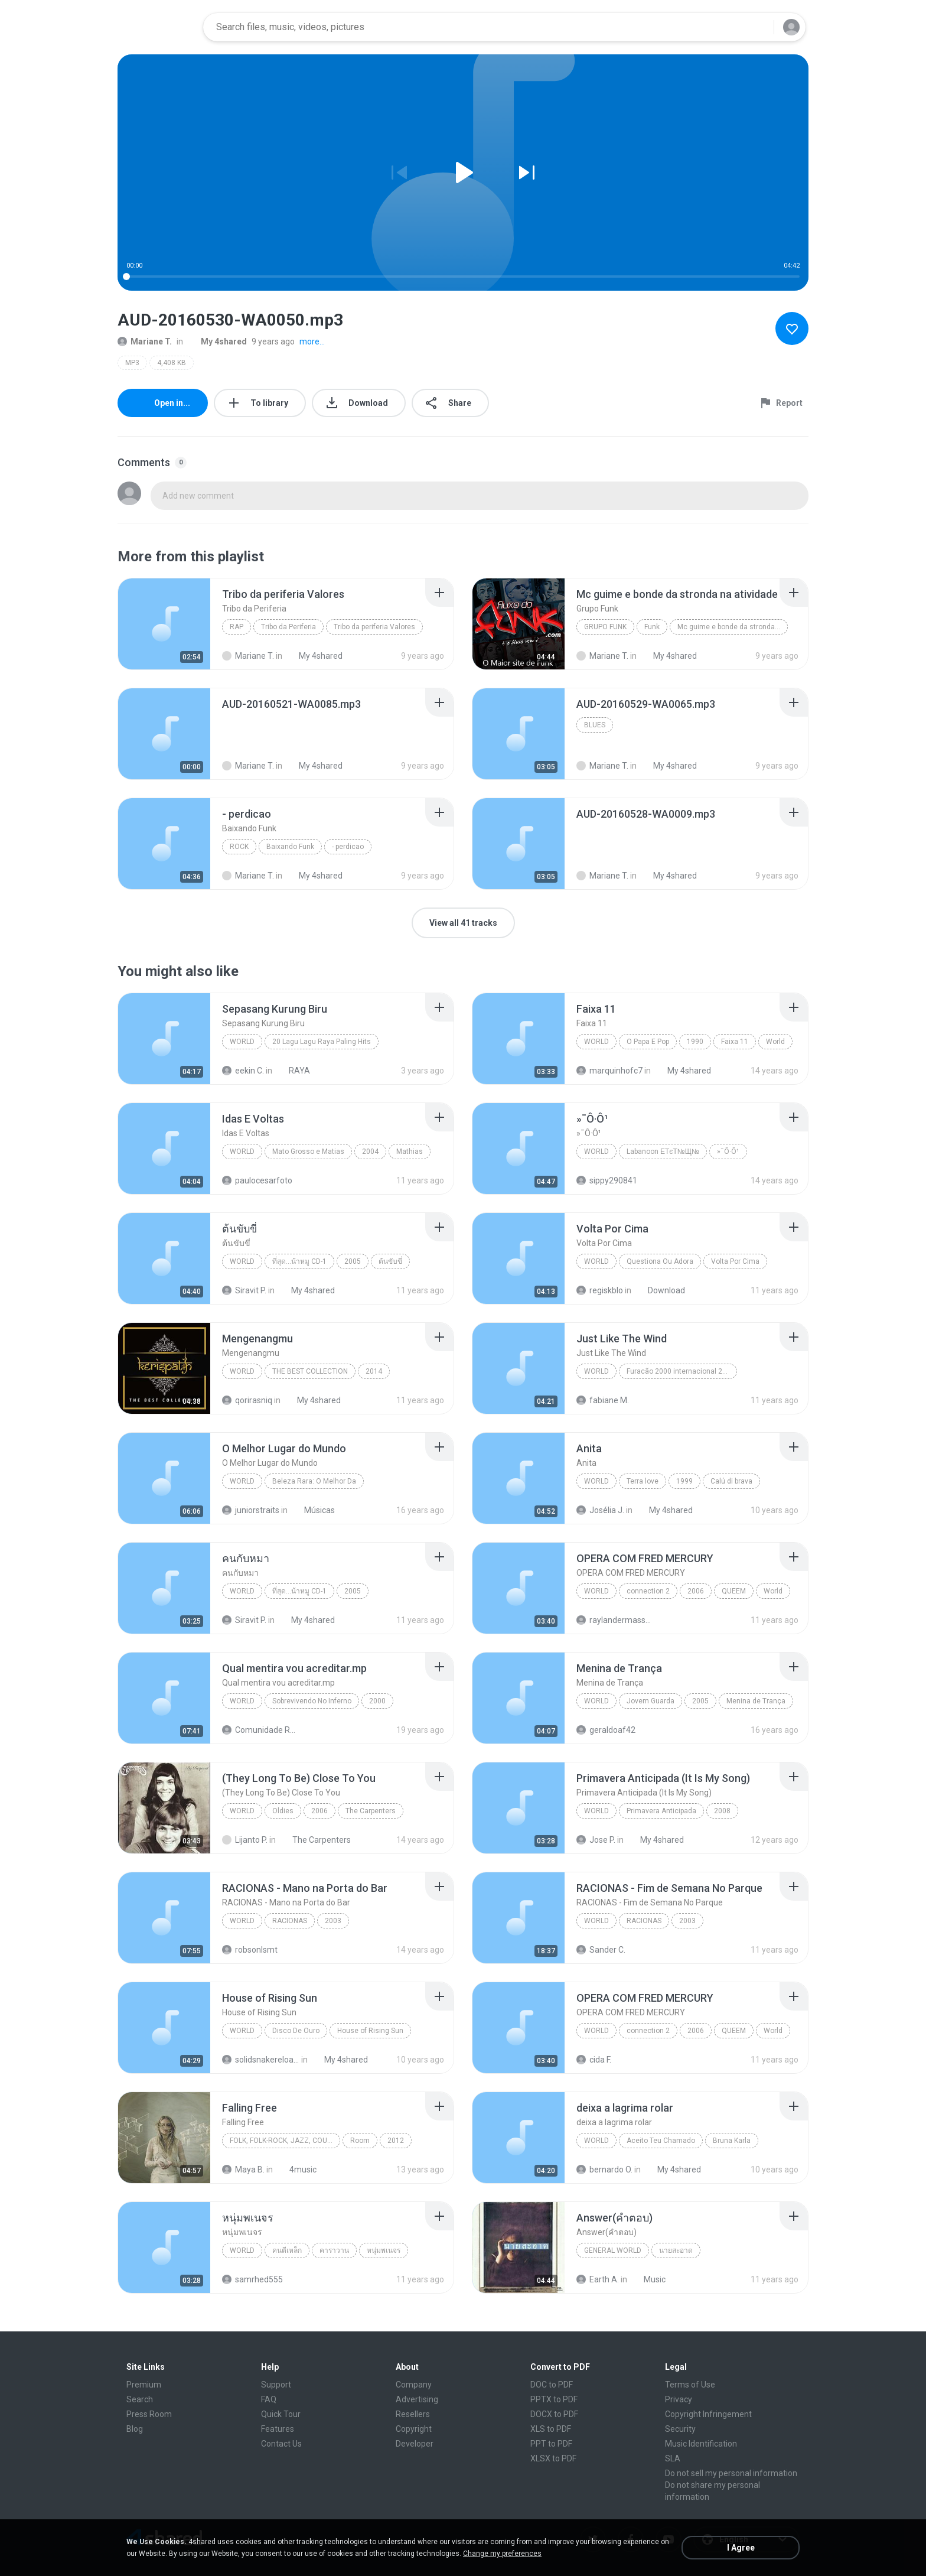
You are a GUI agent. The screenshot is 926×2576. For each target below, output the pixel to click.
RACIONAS (289, 1921)
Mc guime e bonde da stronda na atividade (732, 627)
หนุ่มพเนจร (383, 2250)
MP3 (132, 363)
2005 (352, 1261)
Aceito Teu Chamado (661, 2140)
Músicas (313, 1510)
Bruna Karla (732, 2140)
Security (680, 2429)
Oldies (283, 1811)
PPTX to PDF (554, 2399)
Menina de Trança (755, 1701)
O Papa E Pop (648, 1041)
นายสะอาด (676, 2250)
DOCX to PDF (554, 2414)
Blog (134, 2429)
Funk (652, 627)
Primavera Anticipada (661, 1811)
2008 (722, 1811)
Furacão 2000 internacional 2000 (681, 1371)
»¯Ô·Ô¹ (728, 1151)
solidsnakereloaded (260, 2059)
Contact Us (281, 2443)
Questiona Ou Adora (660, 1261)
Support (276, 2384)
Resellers (413, 2414)
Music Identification (701, 2443)
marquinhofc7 (609, 1070)
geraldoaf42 (605, 1730)
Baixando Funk (290, 847)
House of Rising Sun (370, 2031)
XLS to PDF (550, 2429)
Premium (143, 2384)
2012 (395, 2140)
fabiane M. (602, 1400)
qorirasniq (247, 1400)
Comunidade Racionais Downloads (260, 1730)
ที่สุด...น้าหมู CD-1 (299, 1261)
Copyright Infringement (708, 2414)
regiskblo (599, 1290)
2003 (333, 1921)
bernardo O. (604, 2169)
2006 (695, 1591)
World (242, 1041)
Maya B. (243, 2169)
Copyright (414, 2429)
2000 (377, 1701)
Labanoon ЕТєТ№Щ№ (663, 1151)
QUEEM (734, 1591)
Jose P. (595, 1840)
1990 (695, 1041)
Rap (236, 627)
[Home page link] (156, 27)
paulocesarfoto (257, 1180)
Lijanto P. (245, 1840)
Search (139, 2399)
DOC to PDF (551, 2384)
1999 (684, 1481)
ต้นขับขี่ (390, 1261)
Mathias (409, 1151)
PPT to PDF (551, 2443)
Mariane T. (145, 341)
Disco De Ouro (295, 2031)
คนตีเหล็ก (287, 2250)
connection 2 (648, 1591)
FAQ (268, 2399)
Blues (594, 725)
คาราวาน (334, 2250)
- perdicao (348, 847)
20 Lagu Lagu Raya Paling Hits (321, 1041)
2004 (370, 1151)
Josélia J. (600, 1510)
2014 (374, 1371)
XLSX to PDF (553, 2458)
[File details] (164, 623)
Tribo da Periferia (288, 627)
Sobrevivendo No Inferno (311, 1701)
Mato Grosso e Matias (308, 1151)
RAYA (293, 1070)
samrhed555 (252, 2279)
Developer (414, 2443)
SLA (672, 2458)
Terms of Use (690, 2384)
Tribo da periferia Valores (374, 627)
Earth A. (597, 2279)
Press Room (149, 2414)
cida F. (593, 2059)
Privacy (678, 2399)
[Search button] (758, 27)
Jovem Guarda (650, 1701)
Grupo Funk (605, 627)
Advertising (417, 2399)
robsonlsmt (250, 1949)
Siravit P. (244, 1290)
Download (660, 1290)
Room (360, 2140)
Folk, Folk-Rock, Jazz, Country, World (285, 2140)
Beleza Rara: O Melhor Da (314, 1481)
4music (296, 2169)
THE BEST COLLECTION (310, 1371)
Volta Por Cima (735, 1261)
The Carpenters (370, 1811)
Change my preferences (502, 2553)
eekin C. (243, 1070)
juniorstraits (250, 1510)
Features (277, 2429)
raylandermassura (615, 1620)
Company (414, 2384)
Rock (239, 847)
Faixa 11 (734, 1041)
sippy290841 (606, 1180)
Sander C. (600, 1949)
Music (648, 2279)
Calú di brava (731, 1481)
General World (612, 2250)
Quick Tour (281, 2414)
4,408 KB (171, 363)
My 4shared (217, 341)
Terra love (642, 1481)
